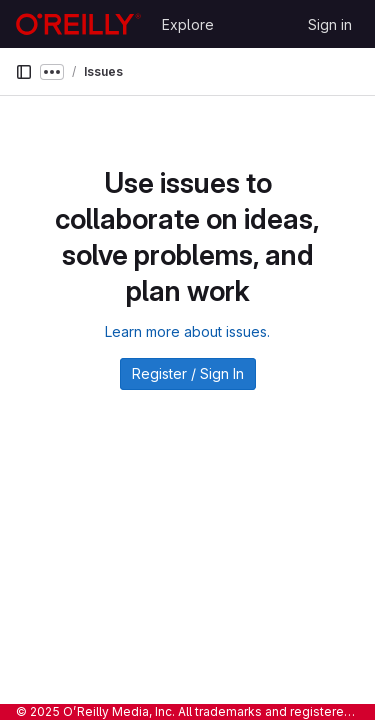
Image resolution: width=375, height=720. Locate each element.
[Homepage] (78, 24)
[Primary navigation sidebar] (24, 72)
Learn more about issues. (187, 331)
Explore (188, 24)
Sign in (330, 24)
